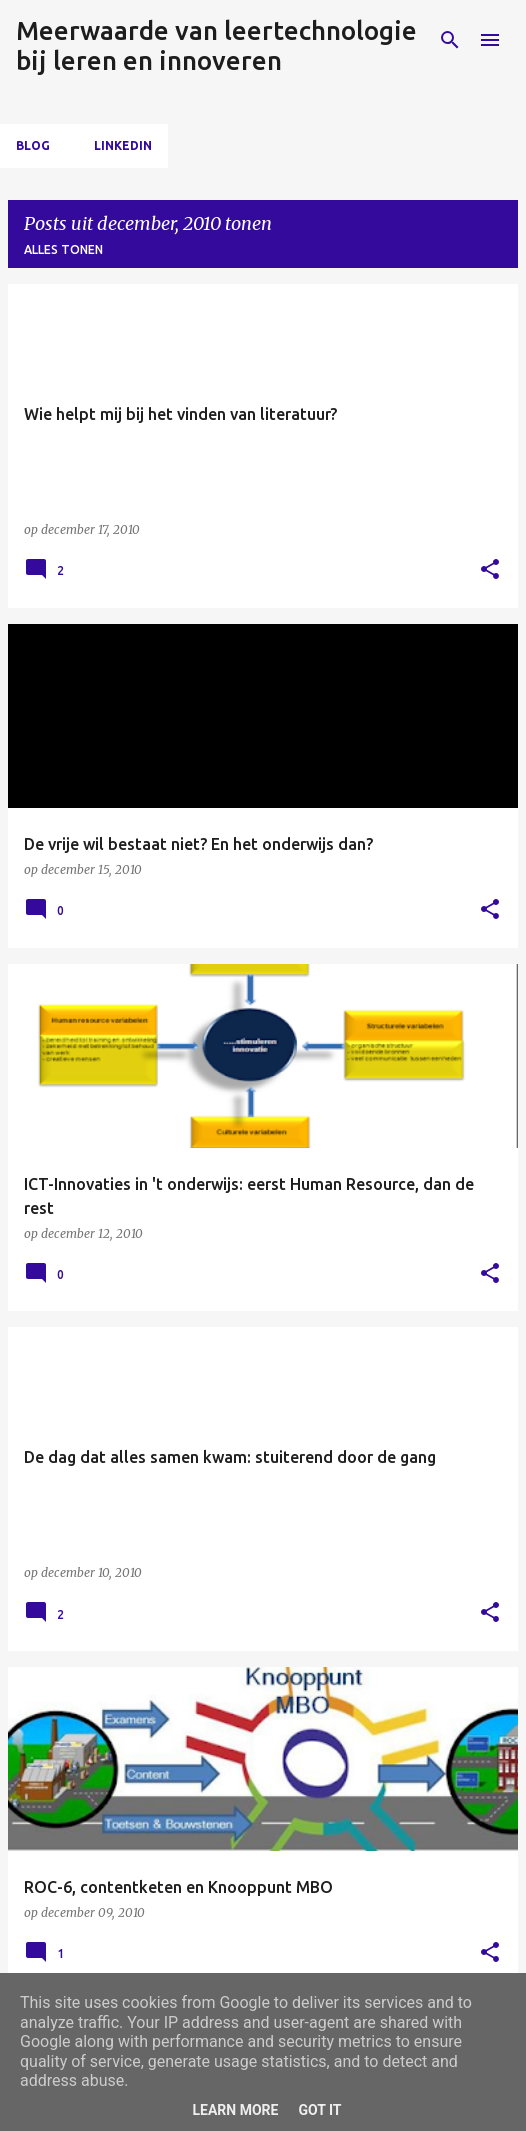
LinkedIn (123, 145)
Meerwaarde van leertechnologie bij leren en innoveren (216, 45)
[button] (490, 570)
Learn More (235, 2110)
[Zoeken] (450, 40)
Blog (33, 145)
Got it (319, 2110)
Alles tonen (63, 249)
